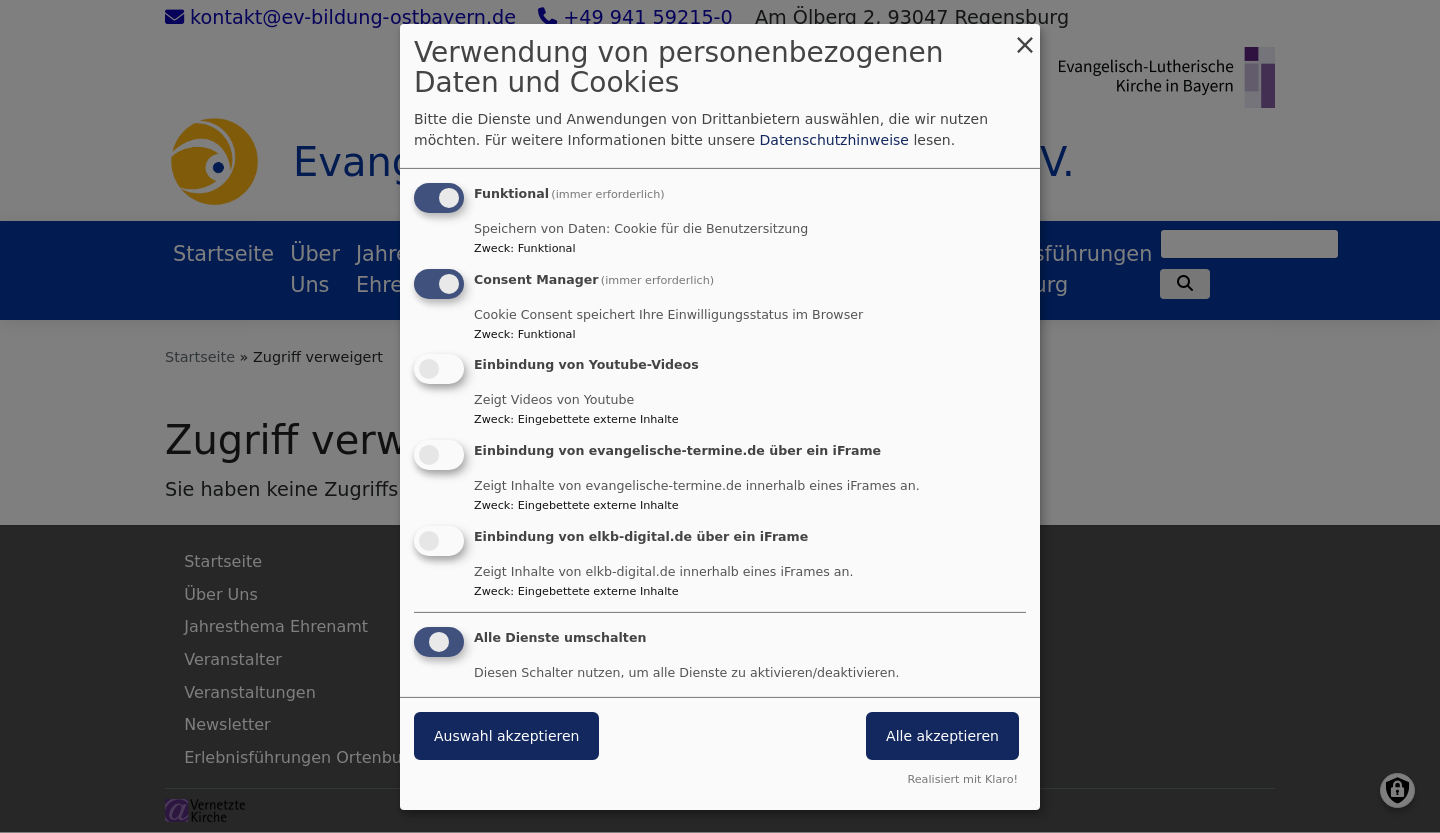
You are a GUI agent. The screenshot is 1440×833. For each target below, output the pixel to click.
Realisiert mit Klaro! (962, 779)
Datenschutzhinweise (834, 140)
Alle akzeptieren (942, 736)
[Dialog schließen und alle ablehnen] (1025, 35)
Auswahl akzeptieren (506, 736)
